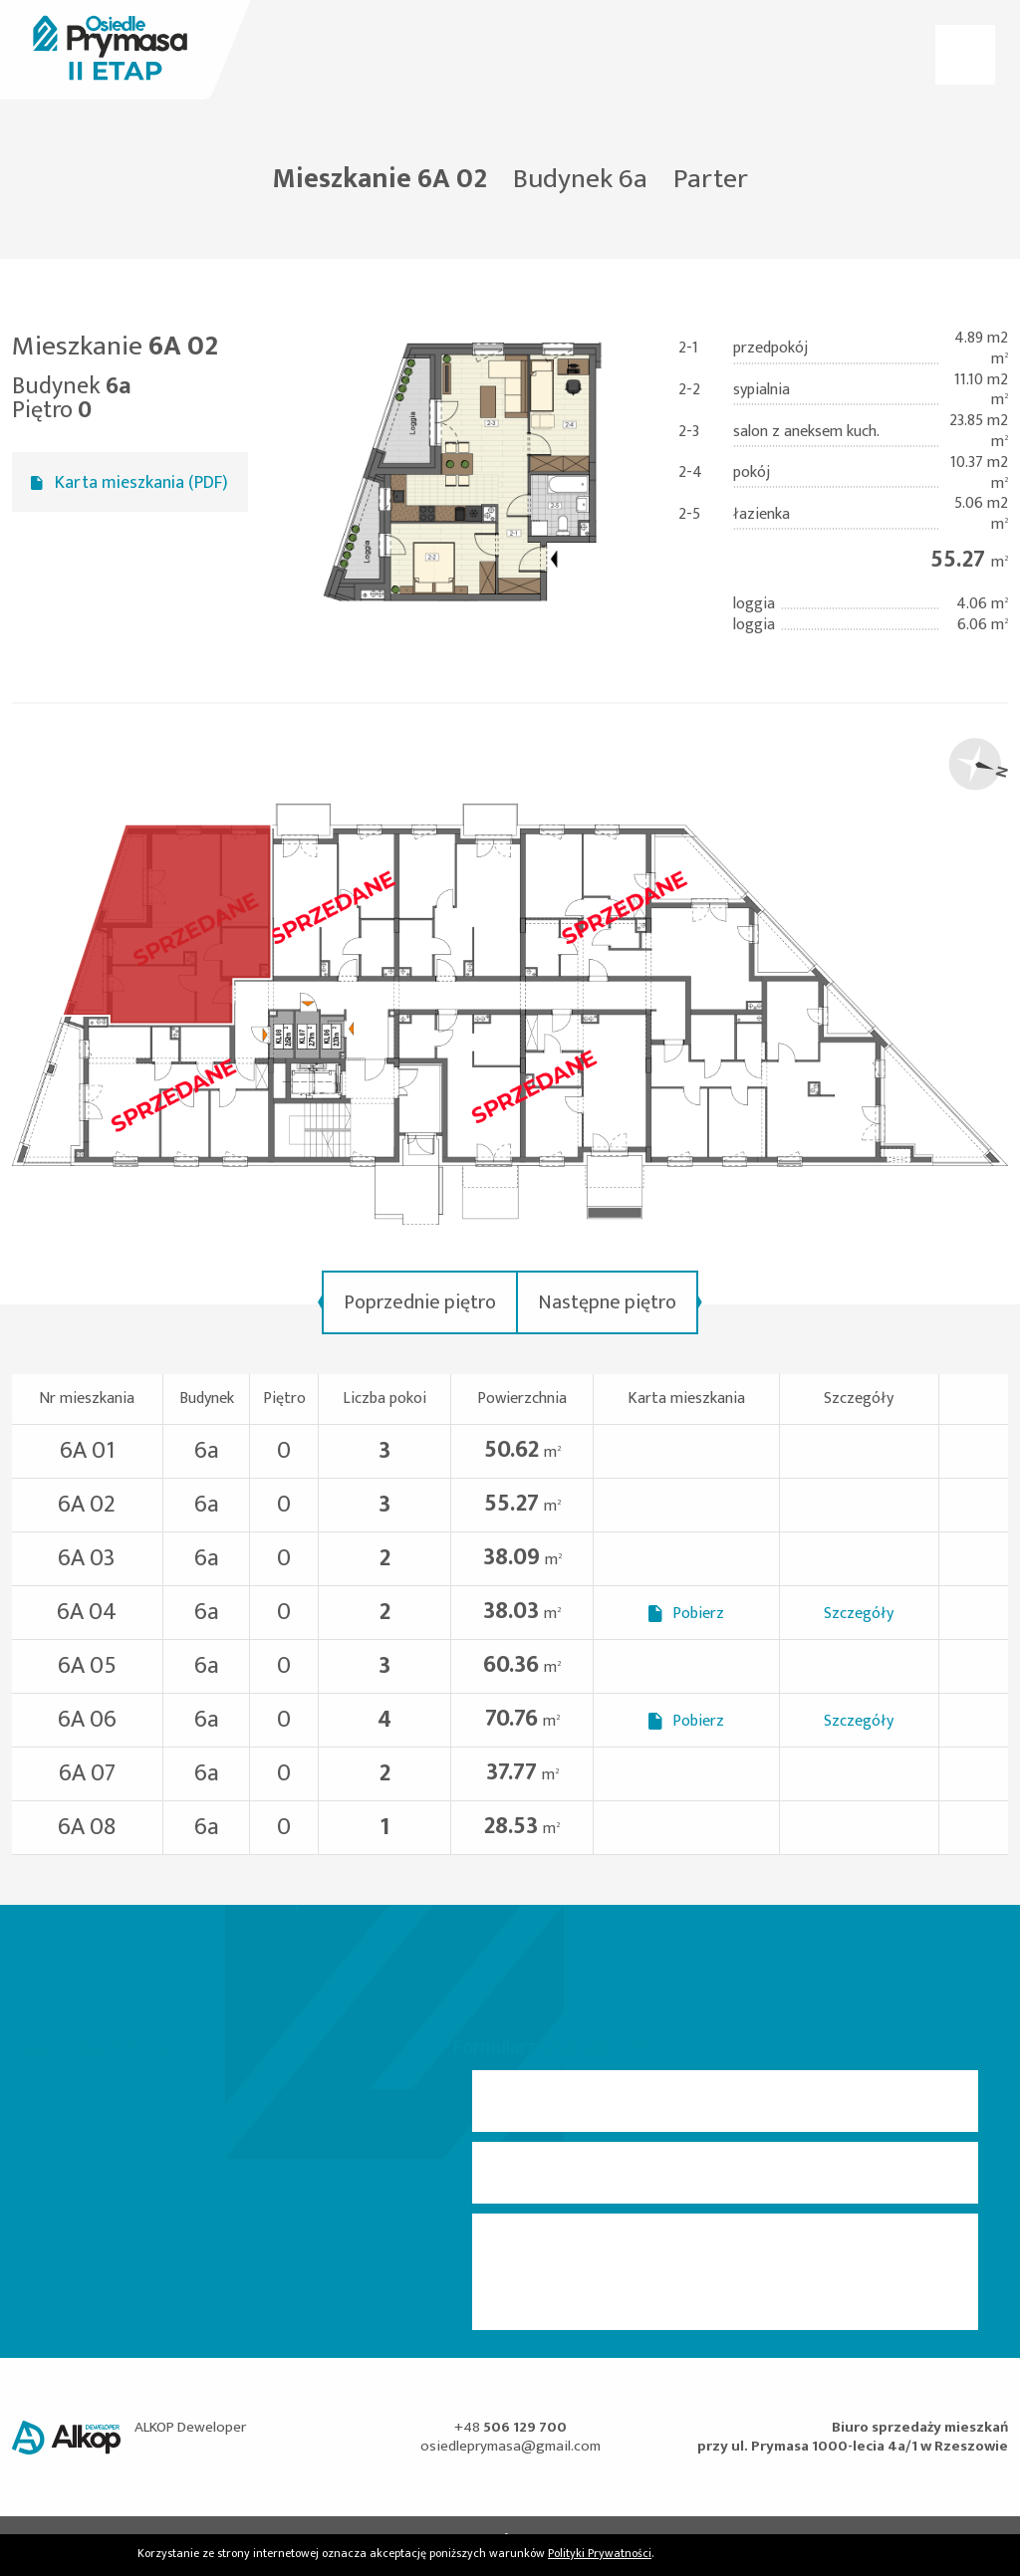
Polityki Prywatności (599, 2553)
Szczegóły (858, 1613)
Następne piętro (607, 1302)
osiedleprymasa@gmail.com (510, 2446)
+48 (510, 2427)
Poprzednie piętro (420, 1302)
